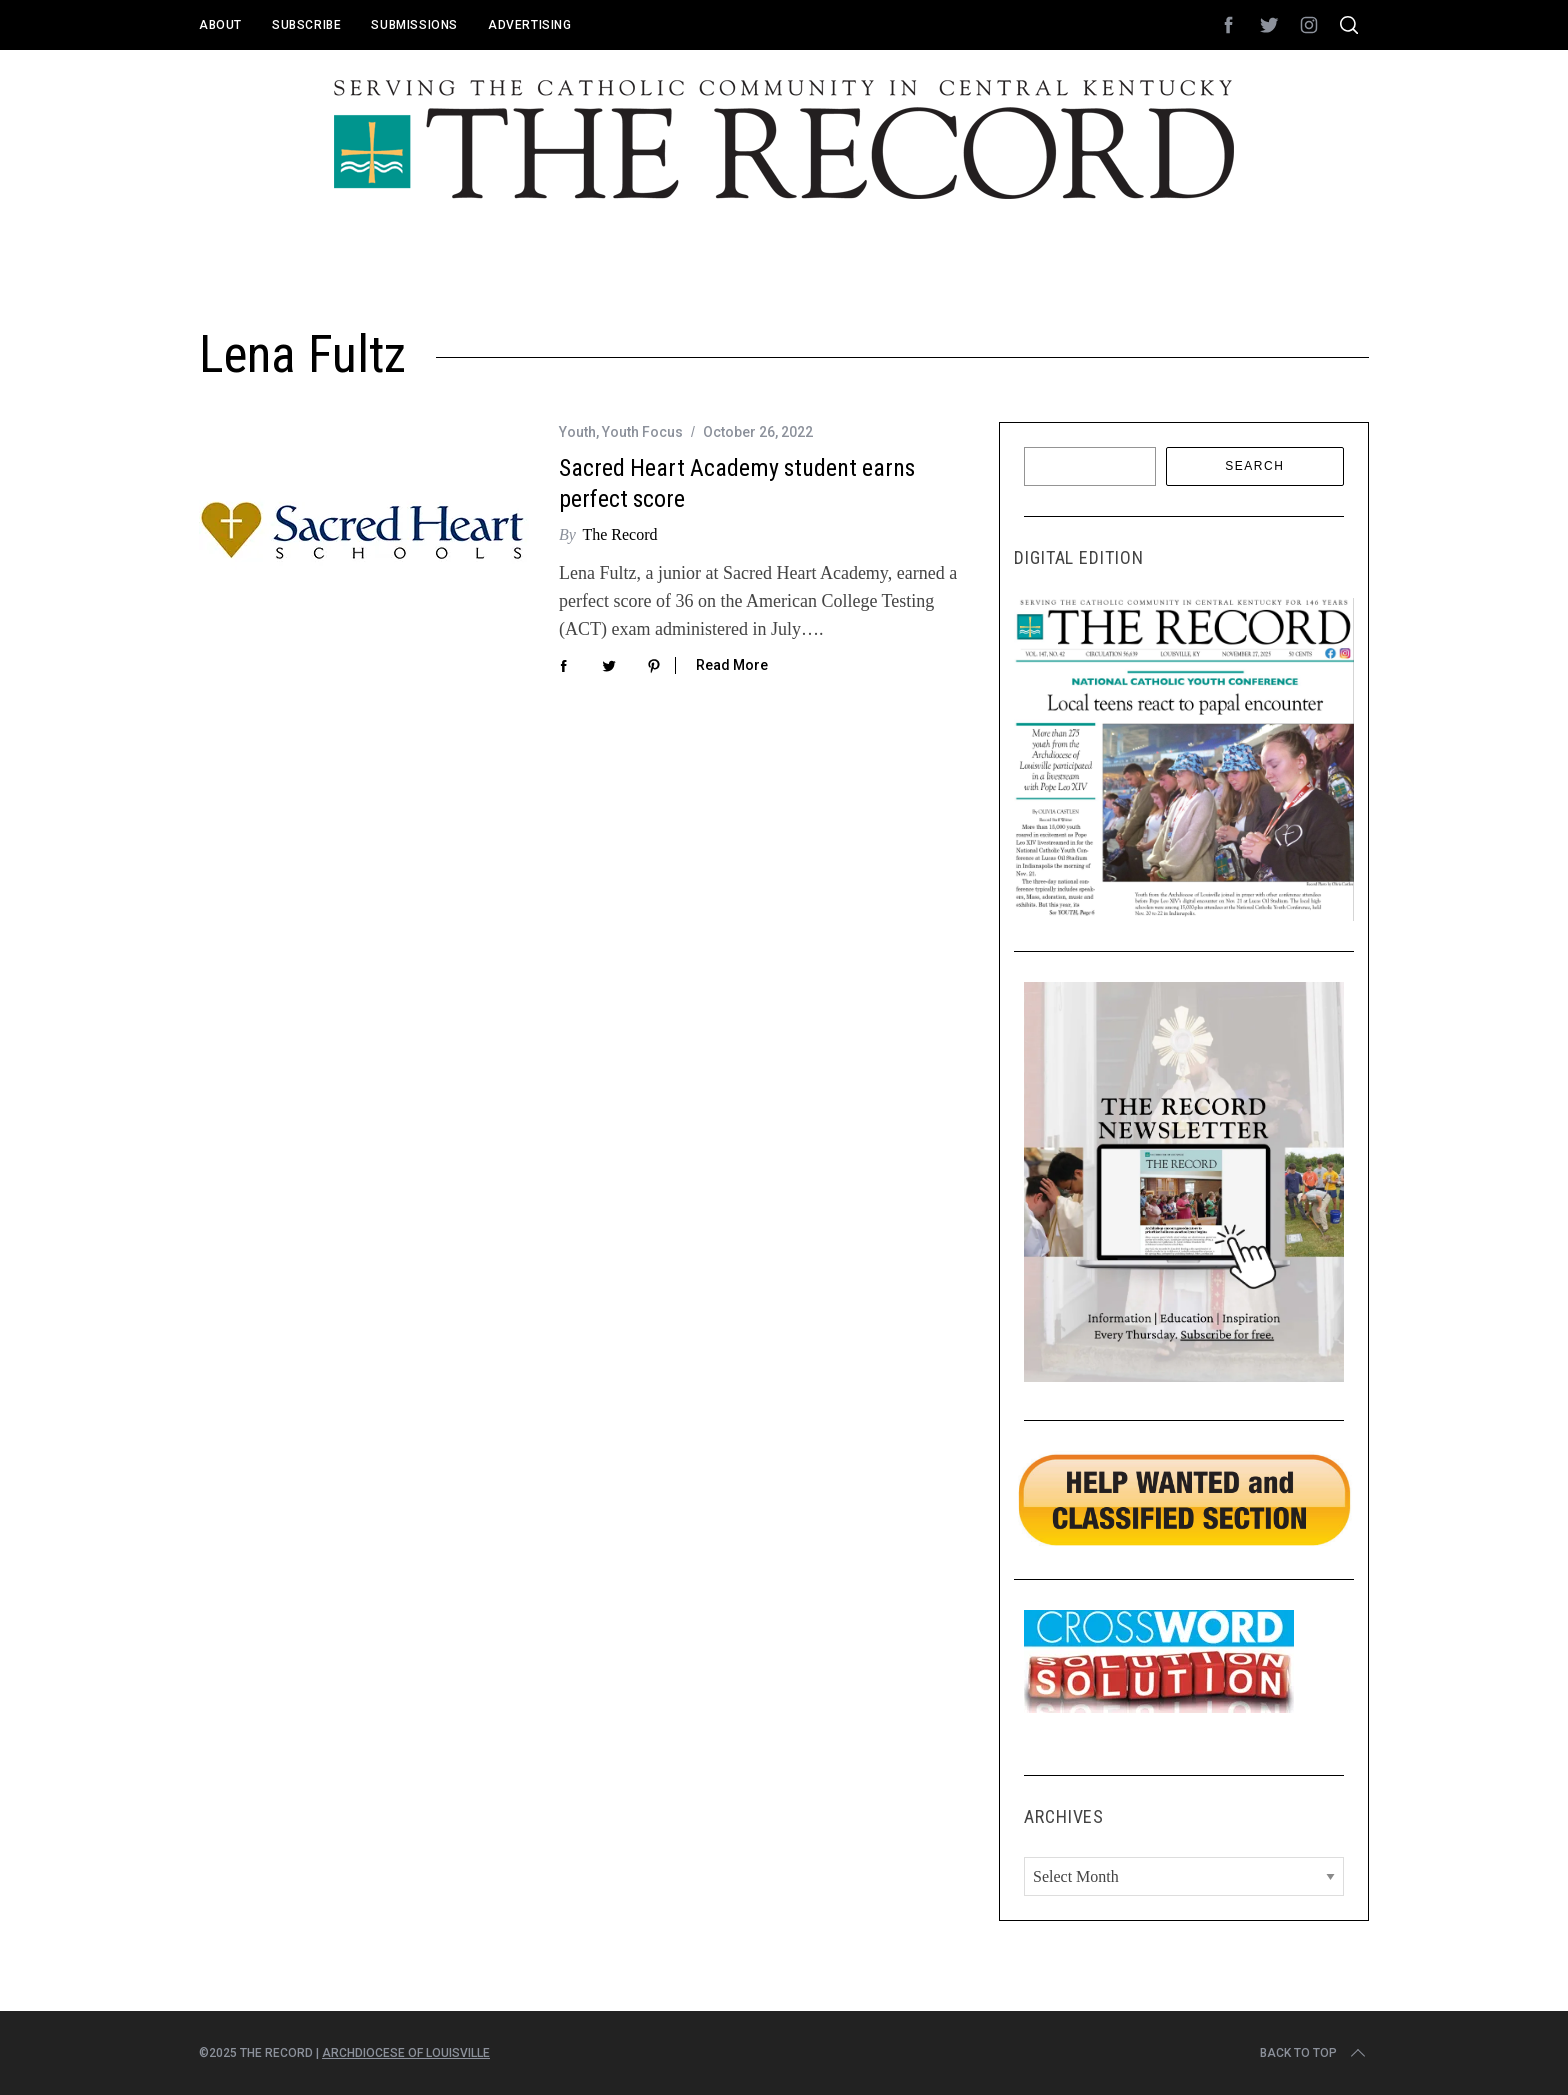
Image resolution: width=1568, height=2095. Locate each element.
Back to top (1314, 2053)
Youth (577, 432)
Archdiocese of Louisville (406, 2053)
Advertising (530, 25)
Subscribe (306, 25)
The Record (619, 534)
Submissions (414, 25)
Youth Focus (642, 432)
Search (1254, 466)
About (220, 25)
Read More (732, 665)
